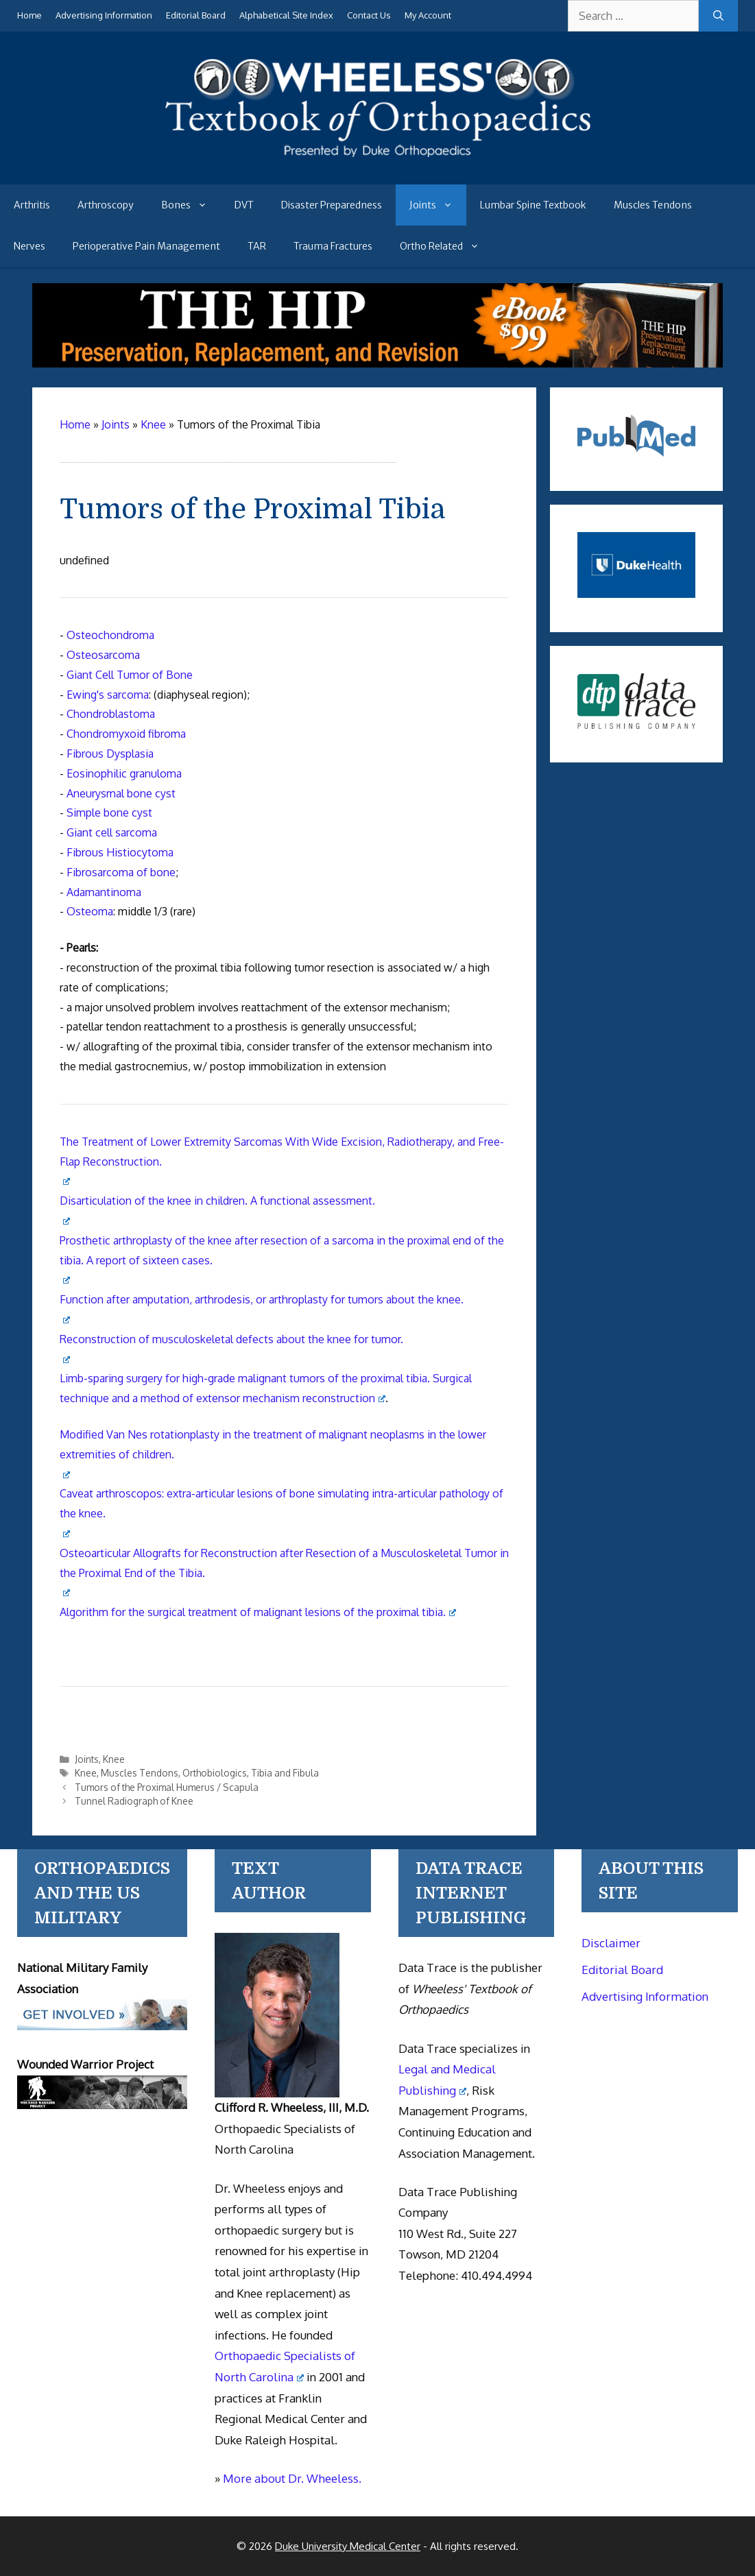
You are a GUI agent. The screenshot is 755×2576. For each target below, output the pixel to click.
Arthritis (32, 205)
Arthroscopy (105, 205)
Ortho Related (446, 246)
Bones (191, 205)
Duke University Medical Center (347, 2546)
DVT (244, 205)
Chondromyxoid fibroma (126, 734)
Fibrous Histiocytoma (120, 852)
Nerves (29, 246)
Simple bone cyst (109, 812)
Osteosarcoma (103, 655)
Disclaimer (611, 1943)
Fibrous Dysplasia (110, 753)
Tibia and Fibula (285, 1773)
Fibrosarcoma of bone (121, 872)
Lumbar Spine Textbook (533, 205)
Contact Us (369, 15)
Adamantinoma (104, 892)
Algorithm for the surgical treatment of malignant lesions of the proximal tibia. (258, 1612)
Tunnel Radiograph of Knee (134, 1801)
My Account (428, 15)
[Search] (718, 16)
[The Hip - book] (377, 363)
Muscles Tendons (653, 205)
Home (29, 15)
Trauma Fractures (332, 246)
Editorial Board (196, 15)
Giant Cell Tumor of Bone (130, 675)
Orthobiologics (214, 1773)
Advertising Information (104, 15)
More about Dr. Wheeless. (292, 2478)
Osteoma (90, 911)
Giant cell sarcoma (112, 832)
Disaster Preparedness (331, 205)
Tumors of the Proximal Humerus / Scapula (167, 1787)
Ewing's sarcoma (108, 694)
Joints (437, 205)
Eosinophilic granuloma (124, 773)
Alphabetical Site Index (286, 15)
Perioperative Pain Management (146, 246)
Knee (114, 1759)
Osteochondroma (110, 635)
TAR (257, 246)
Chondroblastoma (111, 714)
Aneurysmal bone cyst (121, 793)
